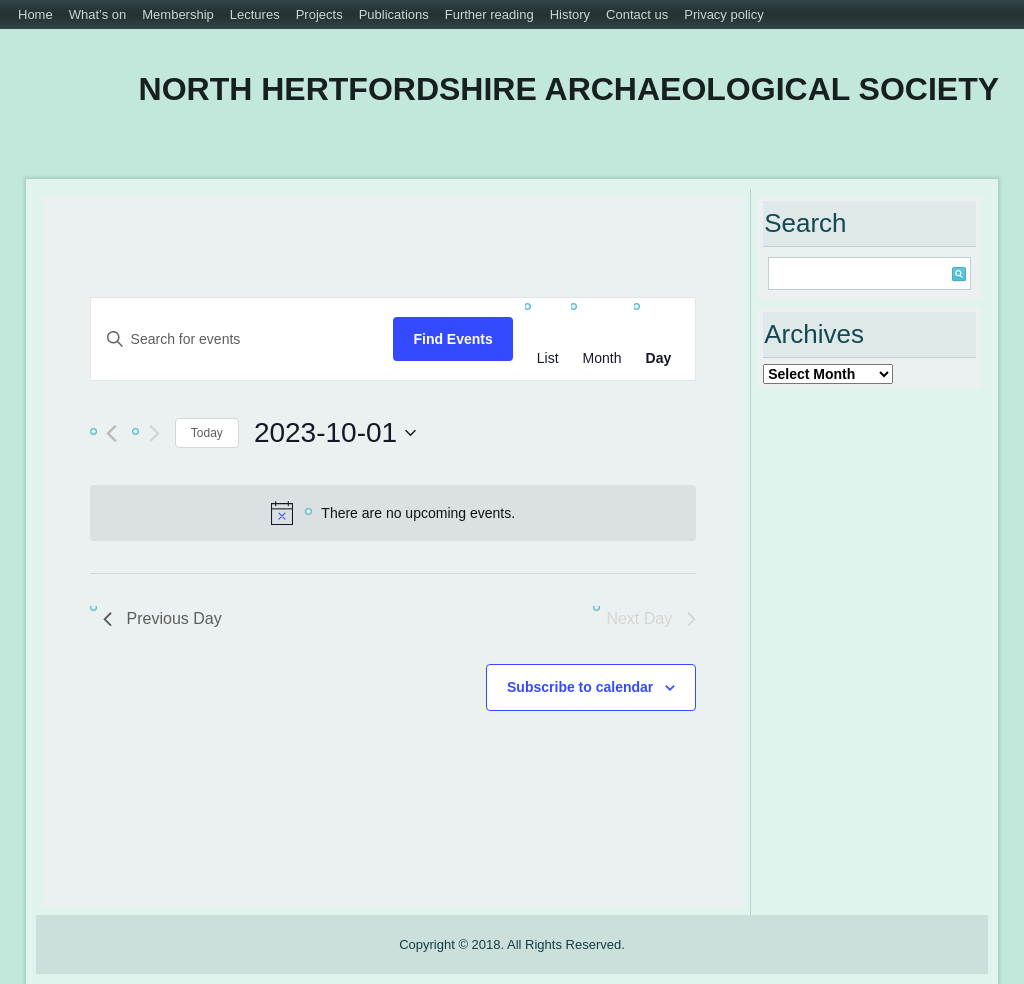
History (570, 14)
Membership (178, 14)
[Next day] (154, 433)
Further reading (489, 14)
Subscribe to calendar (580, 687)
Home (35, 14)
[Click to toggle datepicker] (335, 433)
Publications (394, 14)
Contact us (637, 14)
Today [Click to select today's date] (207, 433)
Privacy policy (723, 14)
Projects (319, 14)
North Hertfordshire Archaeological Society (569, 89)
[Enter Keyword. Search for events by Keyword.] (242, 339)
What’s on (98, 14)
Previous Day (162, 618)
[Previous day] (111, 433)
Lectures (255, 14)
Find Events (452, 339)
